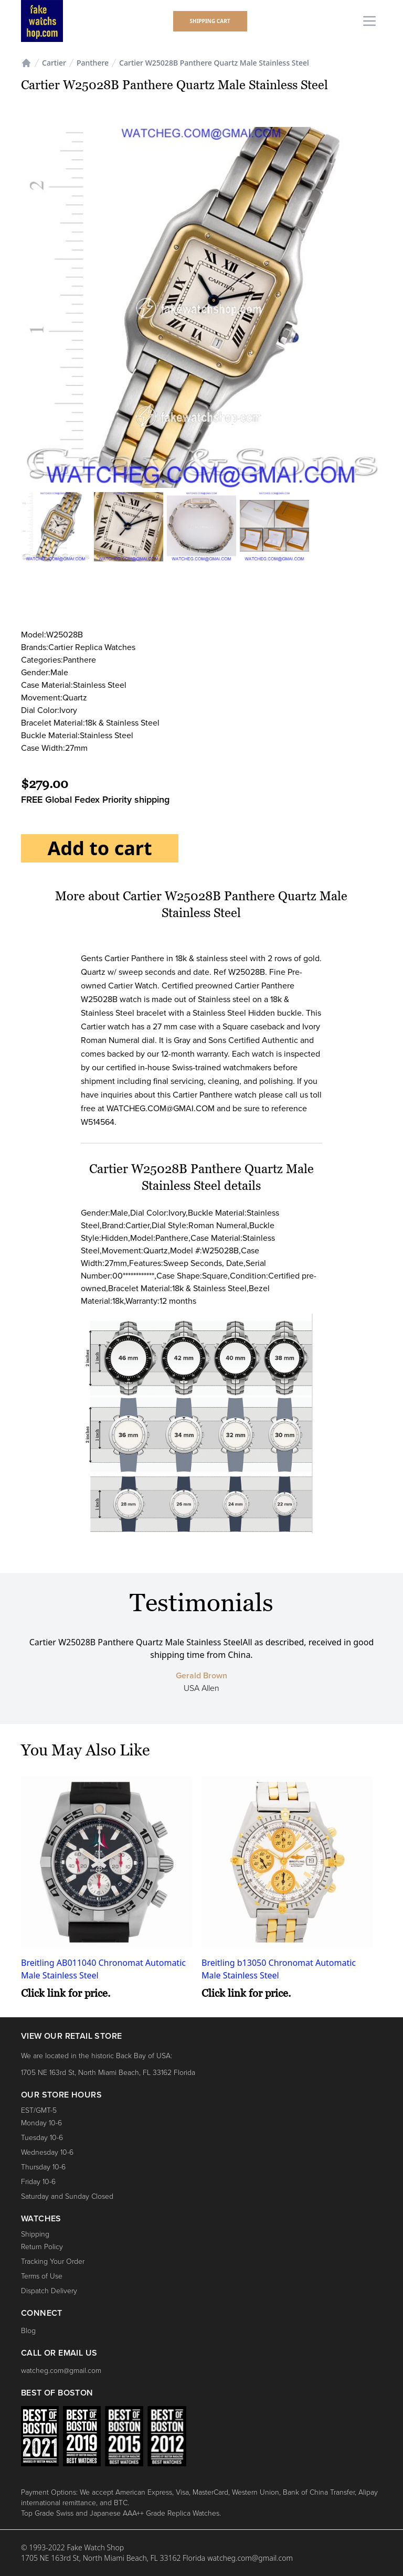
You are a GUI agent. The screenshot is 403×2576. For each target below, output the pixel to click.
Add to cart (99, 848)
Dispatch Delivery (49, 2290)
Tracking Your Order (52, 2261)
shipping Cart (210, 21)
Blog (28, 2330)
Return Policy (42, 2246)
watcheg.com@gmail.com (61, 2370)
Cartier (54, 63)
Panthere (93, 63)
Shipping (35, 2234)
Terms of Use (41, 2276)
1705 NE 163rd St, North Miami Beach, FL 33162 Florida (108, 2072)
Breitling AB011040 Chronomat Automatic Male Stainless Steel (103, 1969)
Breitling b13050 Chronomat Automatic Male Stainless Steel (279, 1969)
